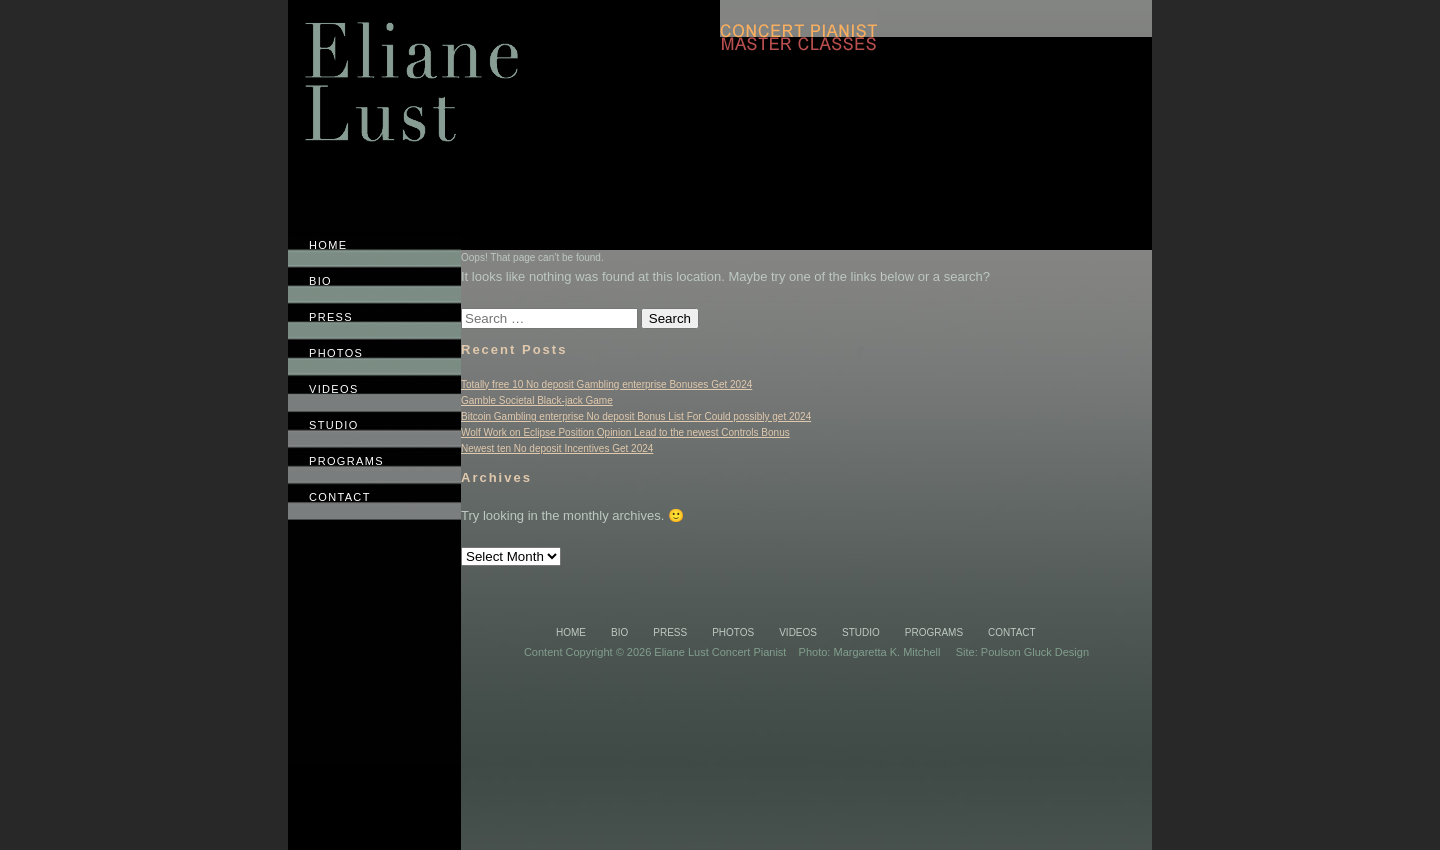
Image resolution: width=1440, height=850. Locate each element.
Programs (934, 632)
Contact (1012, 632)
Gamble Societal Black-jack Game (537, 400)
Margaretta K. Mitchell (886, 652)
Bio (619, 632)
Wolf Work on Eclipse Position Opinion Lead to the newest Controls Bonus (625, 432)
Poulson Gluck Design (1035, 652)
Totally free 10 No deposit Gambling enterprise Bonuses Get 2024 (606, 384)
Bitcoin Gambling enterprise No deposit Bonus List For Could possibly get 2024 (636, 416)
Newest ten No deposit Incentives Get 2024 (557, 448)
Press (670, 632)
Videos (798, 632)
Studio (861, 632)
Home (571, 632)
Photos (733, 632)
